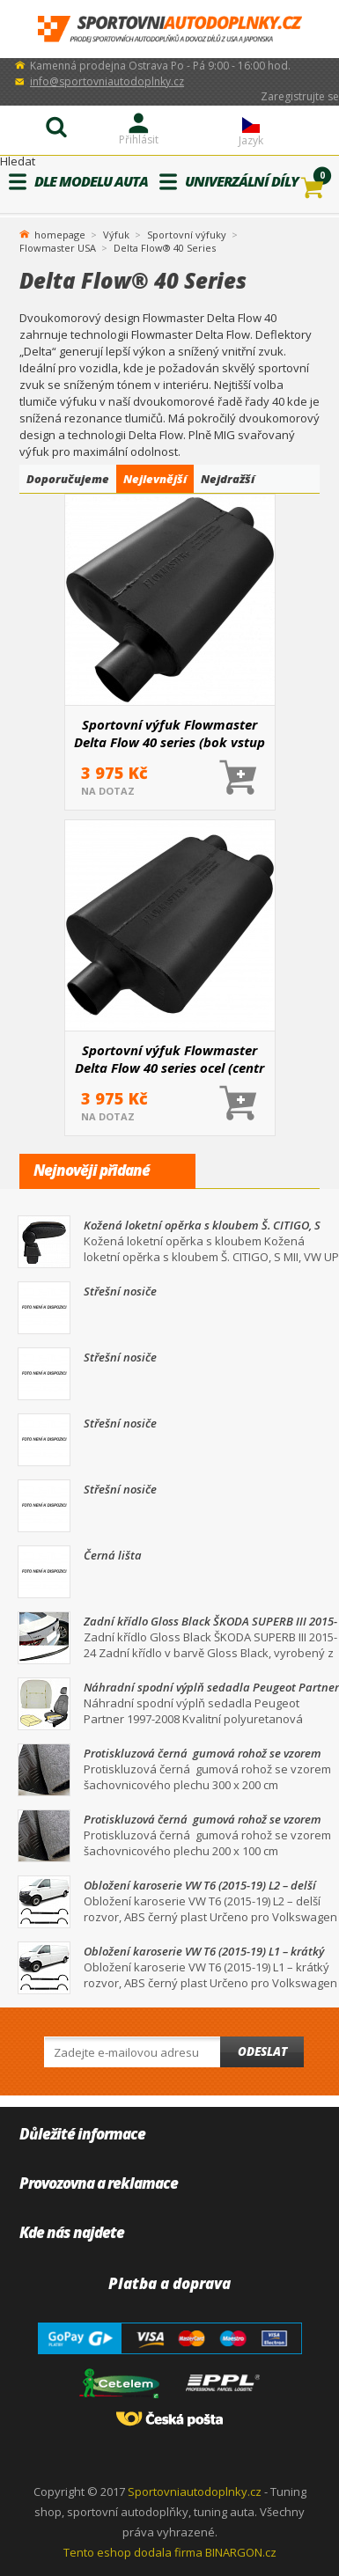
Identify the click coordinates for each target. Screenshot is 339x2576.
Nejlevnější (155, 479)
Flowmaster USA (57, 247)
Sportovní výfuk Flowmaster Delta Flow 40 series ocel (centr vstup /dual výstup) (169, 1058)
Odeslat (262, 2051)
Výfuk (116, 234)
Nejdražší (227, 479)
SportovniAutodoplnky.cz (170, 29)
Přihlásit (138, 139)
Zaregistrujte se (300, 96)
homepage (59, 233)
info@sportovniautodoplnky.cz (107, 81)
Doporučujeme (67, 479)
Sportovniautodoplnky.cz (195, 2491)
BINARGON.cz (240, 2552)
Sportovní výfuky (186, 234)
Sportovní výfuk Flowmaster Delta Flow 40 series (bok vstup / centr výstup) (169, 733)
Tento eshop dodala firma (133, 2552)
